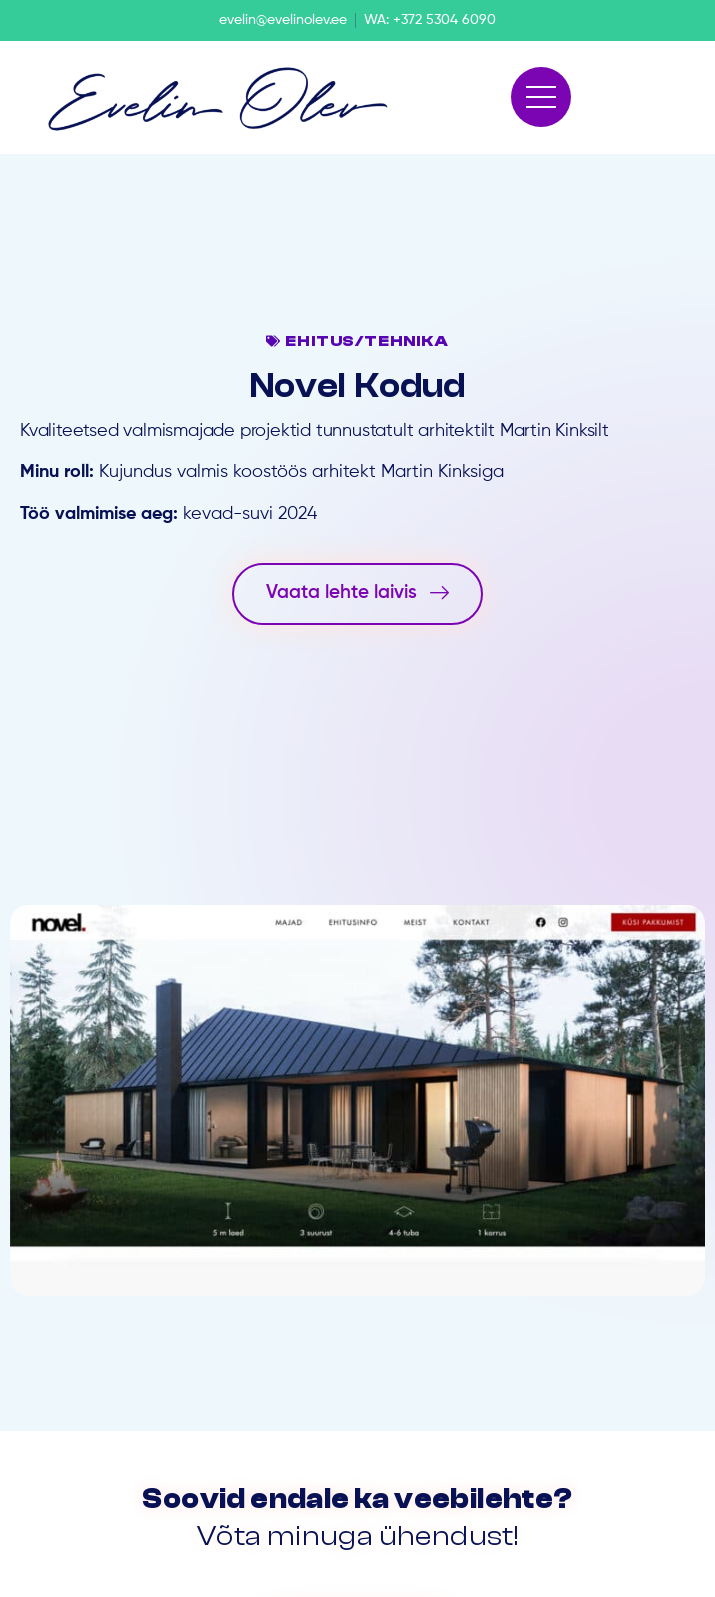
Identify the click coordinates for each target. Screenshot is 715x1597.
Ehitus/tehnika (366, 341)
